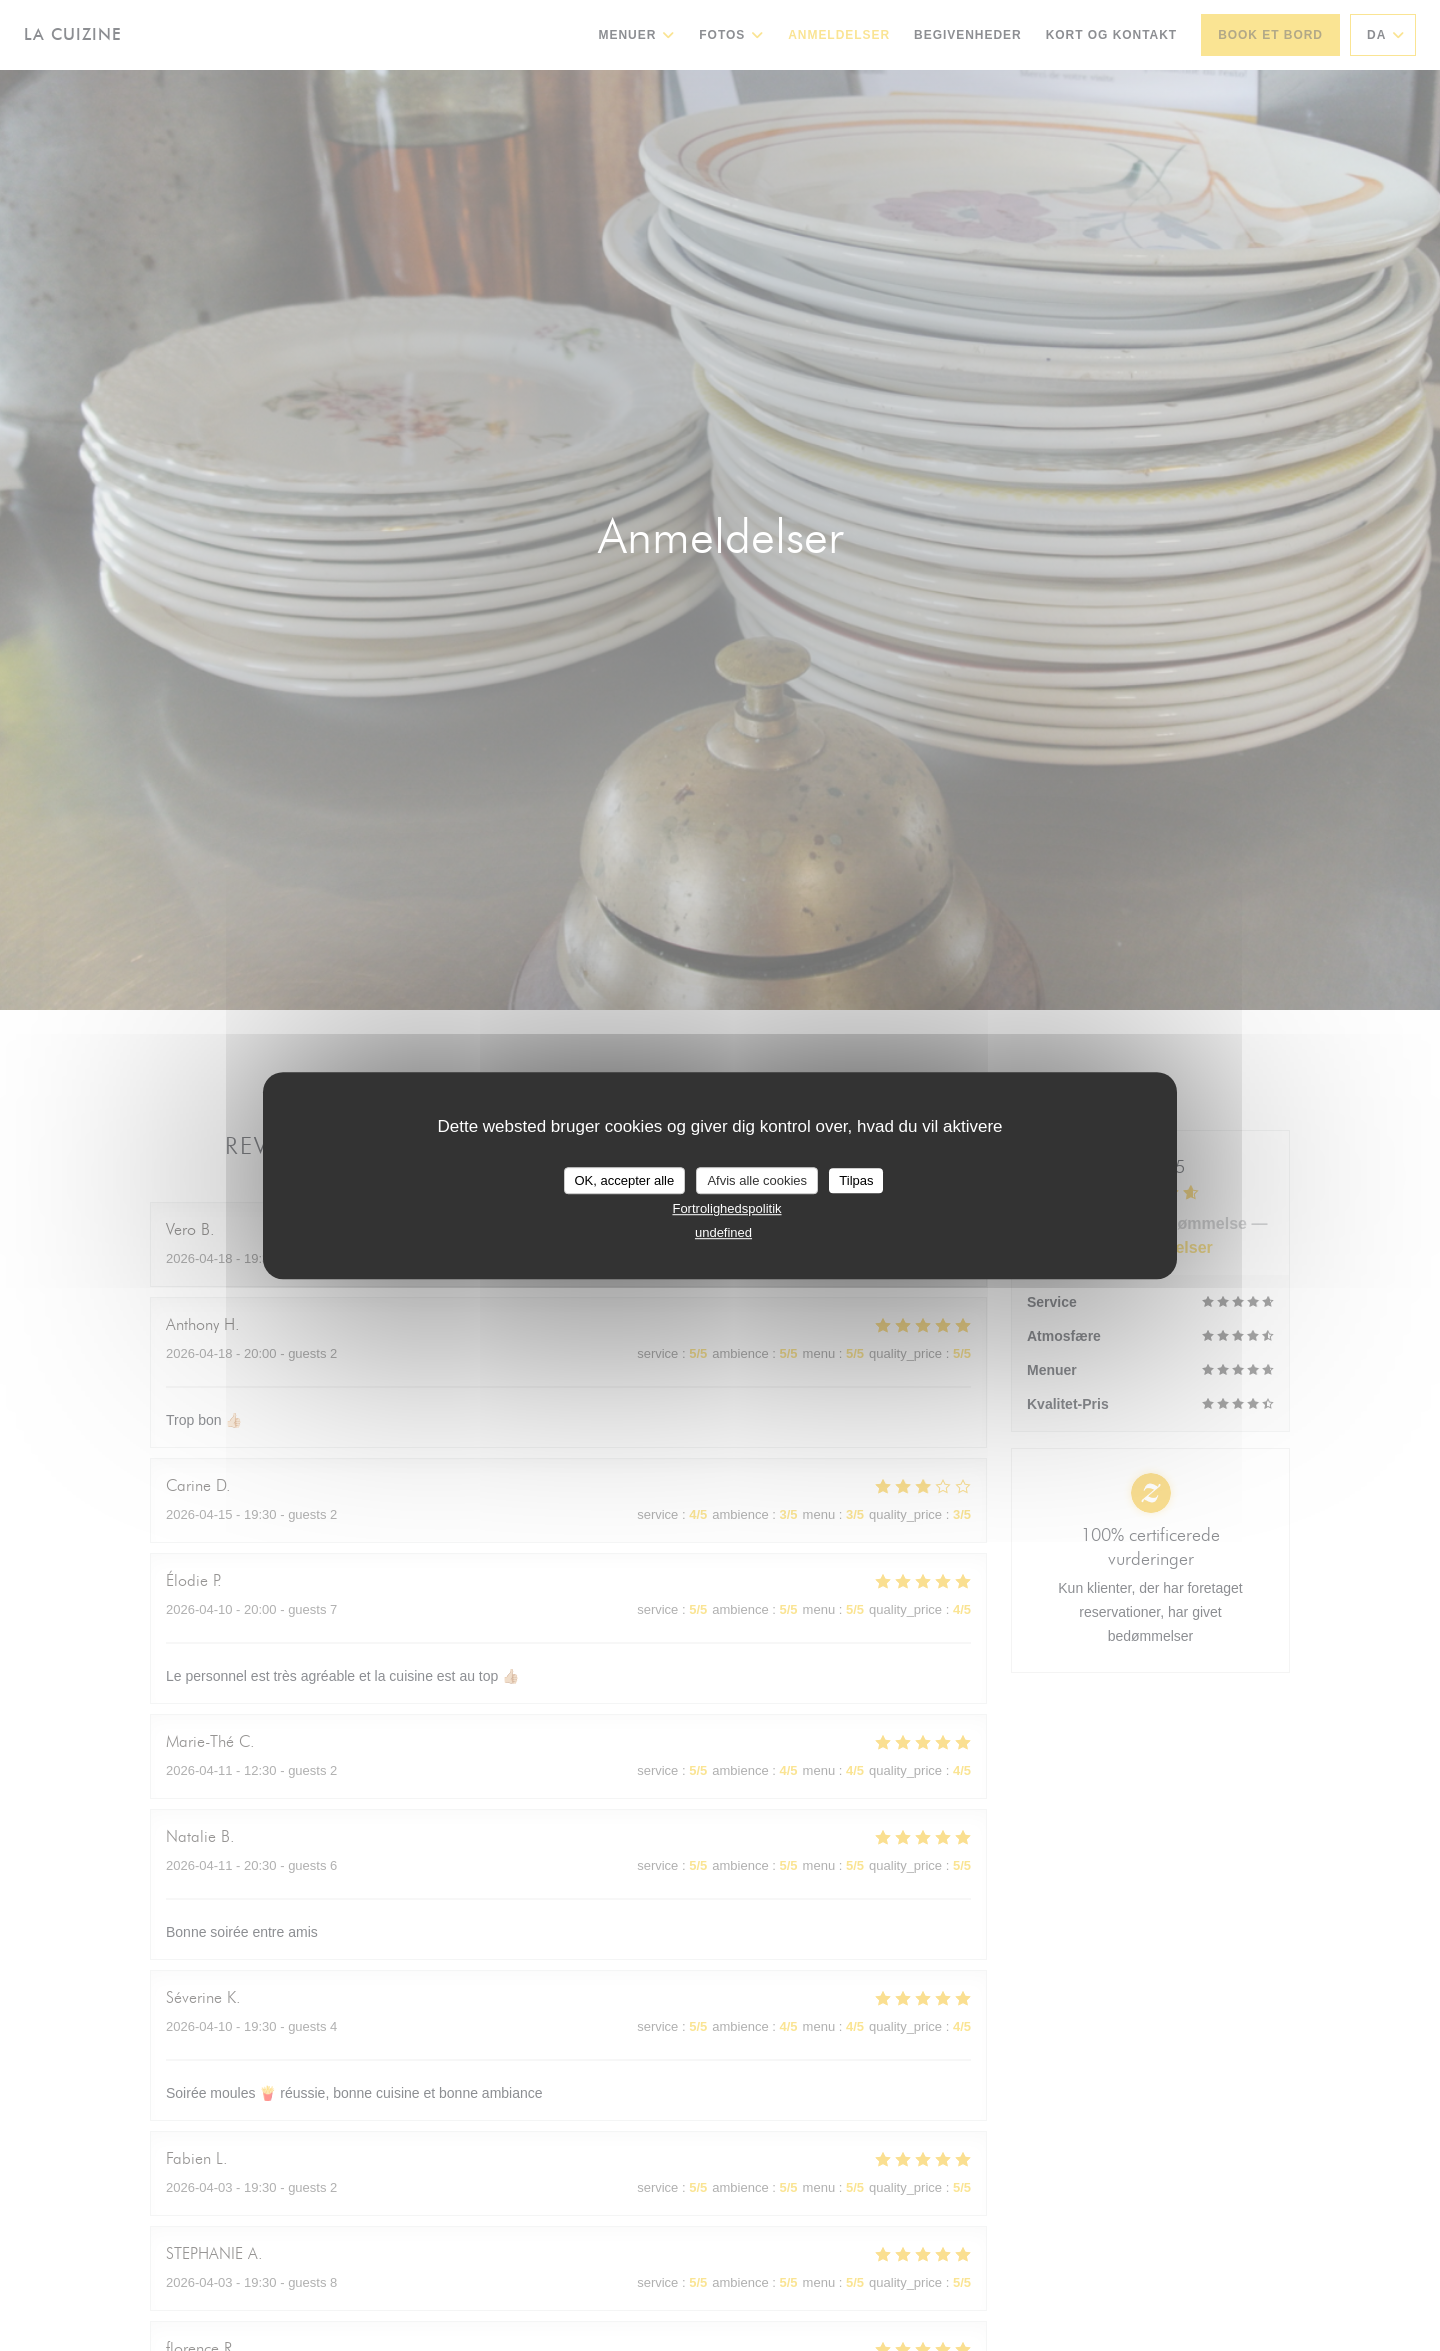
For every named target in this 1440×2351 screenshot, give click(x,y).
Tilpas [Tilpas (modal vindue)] (856, 1180)
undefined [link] (723, 1232)
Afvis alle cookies (757, 1180)
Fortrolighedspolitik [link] (726, 1208)
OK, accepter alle (625, 1180)
